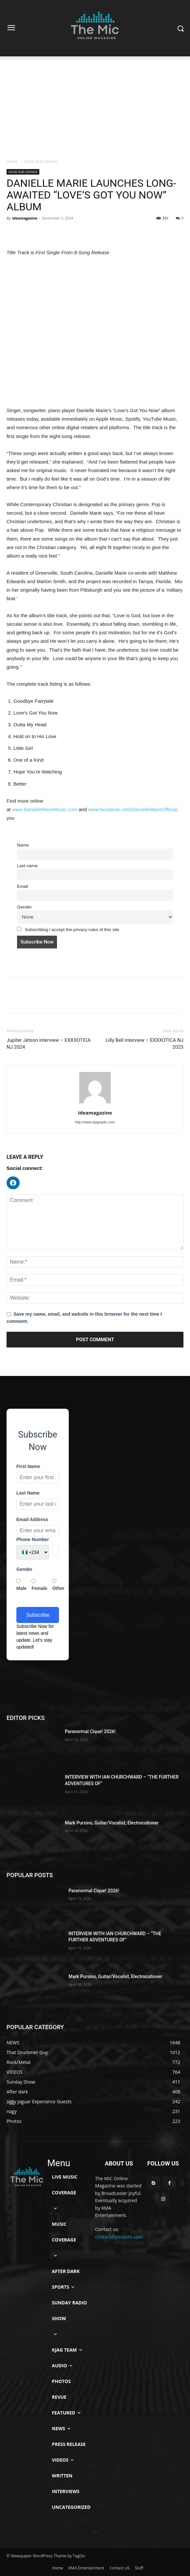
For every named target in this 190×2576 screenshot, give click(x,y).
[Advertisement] (95, 105)
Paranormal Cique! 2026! (90, 1731)
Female (39, 1585)
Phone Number (32, 1539)
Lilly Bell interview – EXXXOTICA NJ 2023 (144, 1043)
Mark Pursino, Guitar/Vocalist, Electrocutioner (112, 1822)
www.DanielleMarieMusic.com (44, 809)
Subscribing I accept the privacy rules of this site (68, 929)
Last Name (28, 1493)
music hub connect (41, 161)
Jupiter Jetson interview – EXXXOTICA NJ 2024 (48, 1043)
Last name (27, 865)
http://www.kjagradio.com (95, 1122)
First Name (28, 1466)
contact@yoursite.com (118, 2237)
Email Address (32, 1519)
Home (12, 161)
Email (22, 886)
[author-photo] (95, 1103)
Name (23, 845)
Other (58, 1585)
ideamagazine (24, 218)
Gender (24, 907)
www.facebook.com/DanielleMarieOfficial (132, 809)
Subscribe (37, 1615)
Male (21, 1585)
